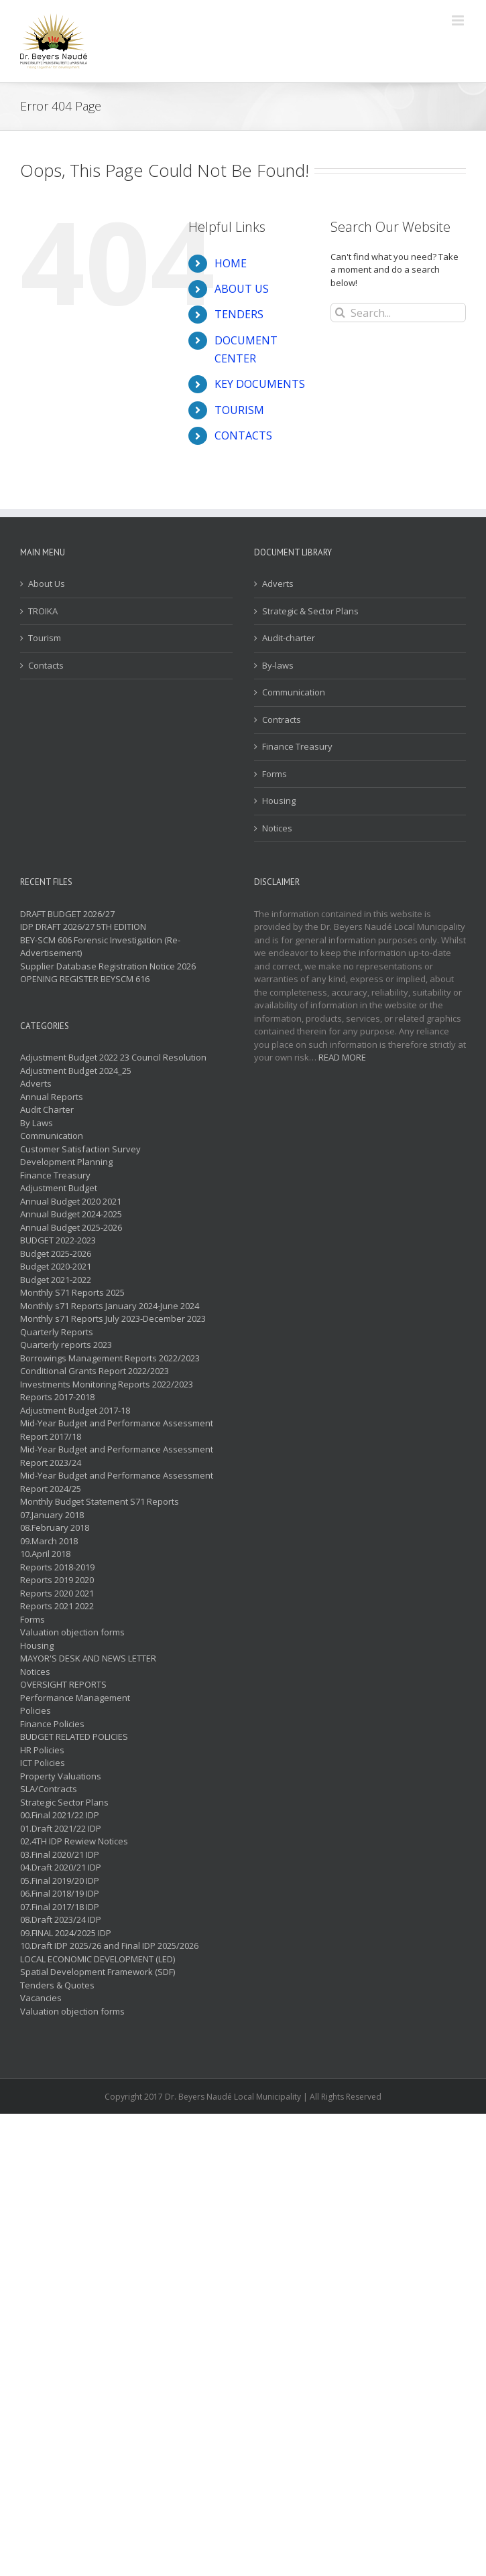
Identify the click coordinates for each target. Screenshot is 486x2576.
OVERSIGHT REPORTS (63, 1684)
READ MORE (342, 1057)
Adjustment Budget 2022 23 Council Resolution (113, 1057)
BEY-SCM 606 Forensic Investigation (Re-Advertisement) (100, 946)
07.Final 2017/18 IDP (59, 1907)
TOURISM (239, 410)
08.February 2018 (54, 1527)
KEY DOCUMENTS (260, 384)
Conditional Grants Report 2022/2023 (94, 1371)
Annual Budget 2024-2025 (71, 1214)
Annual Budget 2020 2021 (70, 1201)
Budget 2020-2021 (55, 1266)
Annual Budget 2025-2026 (71, 1227)
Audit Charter (47, 1109)
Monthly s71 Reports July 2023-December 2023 (113, 1318)
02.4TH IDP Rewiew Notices (74, 1841)
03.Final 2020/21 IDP (59, 1854)
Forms (274, 774)
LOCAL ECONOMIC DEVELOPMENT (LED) (97, 1959)
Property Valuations (60, 1776)
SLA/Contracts (48, 1789)
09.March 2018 (49, 1541)
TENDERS (239, 314)
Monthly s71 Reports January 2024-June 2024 (109, 1306)
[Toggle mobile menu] (459, 20)
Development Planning (66, 1162)
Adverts (278, 584)
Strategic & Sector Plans (310, 611)
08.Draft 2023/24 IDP (60, 1919)
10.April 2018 (45, 1554)
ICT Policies (42, 1763)
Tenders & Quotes (57, 1985)
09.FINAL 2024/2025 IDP (65, 1933)
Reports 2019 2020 (57, 1580)
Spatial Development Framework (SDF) (97, 1972)
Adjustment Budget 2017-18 (75, 1410)
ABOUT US (242, 288)
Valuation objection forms (72, 1632)
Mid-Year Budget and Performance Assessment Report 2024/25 (116, 1482)
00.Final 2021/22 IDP (59, 1815)
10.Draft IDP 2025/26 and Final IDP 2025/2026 (109, 1946)
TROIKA (43, 611)
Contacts (46, 665)
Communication (293, 692)
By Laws (36, 1123)
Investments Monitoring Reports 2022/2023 (106, 1384)
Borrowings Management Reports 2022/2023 (110, 1358)
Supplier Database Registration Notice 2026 (108, 966)
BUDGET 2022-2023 (58, 1240)
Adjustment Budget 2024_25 (75, 1071)
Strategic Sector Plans (64, 1802)
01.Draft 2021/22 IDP (60, 1828)
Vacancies (41, 1998)
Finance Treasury (297, 746)
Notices (277, 828)
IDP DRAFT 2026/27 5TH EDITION (83, 927)
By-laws (278, 665)
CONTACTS (243, 435)
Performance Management (75, 1698)
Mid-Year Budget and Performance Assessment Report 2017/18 (116, 1429)
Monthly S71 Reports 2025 (72, 1292)
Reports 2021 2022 (57, 1606)
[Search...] (398, 312)
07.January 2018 (52, 1515)
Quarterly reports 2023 (66, 1345)
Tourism (44, 638)
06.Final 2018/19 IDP (59, 1893)
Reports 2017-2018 (57, 1397)
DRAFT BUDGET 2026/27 (67, 914)
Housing (279, 801)
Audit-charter (288, 638)
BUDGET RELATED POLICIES (74, 1737)
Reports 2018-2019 (57, 1567)
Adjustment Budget (58, 1188)
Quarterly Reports (56, 1332)
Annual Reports (51, 1097)
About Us (46, 584)
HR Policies (42, 1750)
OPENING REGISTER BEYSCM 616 (84, 979)
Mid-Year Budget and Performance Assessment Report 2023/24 (116, 1456)
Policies (35, 1710)
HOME (231, 263)
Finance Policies (52, 1724)
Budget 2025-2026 (55, 1253)
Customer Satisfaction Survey (80, 1149)
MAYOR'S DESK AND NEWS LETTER (88, 1658)
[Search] (340, 312)
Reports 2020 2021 (57, 1593)
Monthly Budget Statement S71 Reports (99, 1501)
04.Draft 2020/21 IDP (60, 1867)
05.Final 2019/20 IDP (59, 1881)
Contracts (281, 720)
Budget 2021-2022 (55, 1280)
